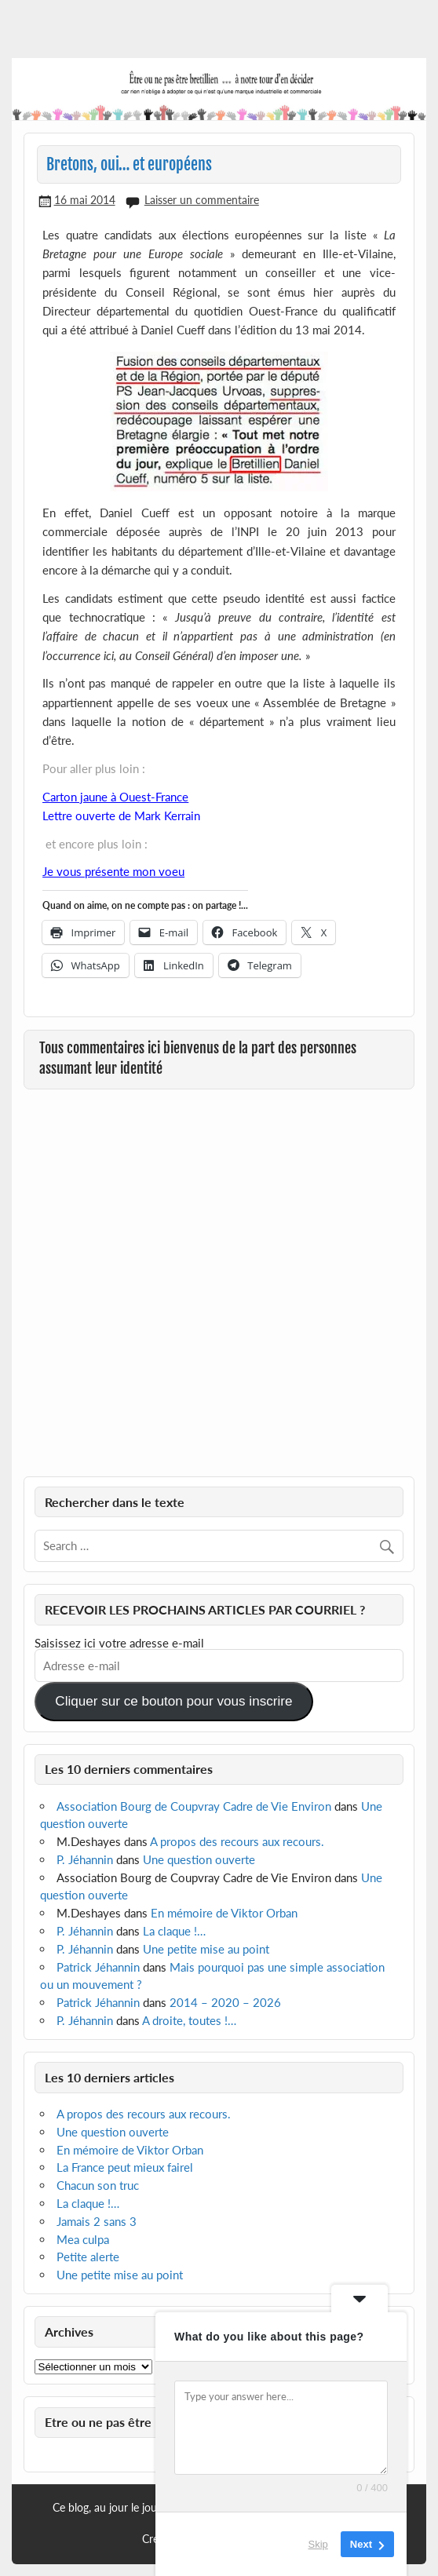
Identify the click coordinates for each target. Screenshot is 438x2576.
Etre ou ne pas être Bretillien (125, 2421)
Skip (318, 2544)
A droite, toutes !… (189, 2020)
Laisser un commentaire (201, 199)
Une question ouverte (199, 1859)
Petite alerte (88, 2256)
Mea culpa (83, 2239)
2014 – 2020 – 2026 (225, 2002)
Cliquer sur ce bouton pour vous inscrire (173, 1701)
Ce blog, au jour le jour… (111, 2507)
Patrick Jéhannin (98, 1967)
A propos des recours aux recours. (237, 1841)
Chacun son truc (98, 2185)
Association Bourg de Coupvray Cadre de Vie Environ (194, 1806)
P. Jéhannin (85, 1859)
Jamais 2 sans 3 (97, 2221)
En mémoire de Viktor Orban (224, 1913)
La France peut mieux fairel (125, 2167)
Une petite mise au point (206, 1949)
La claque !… (174, 1931)
